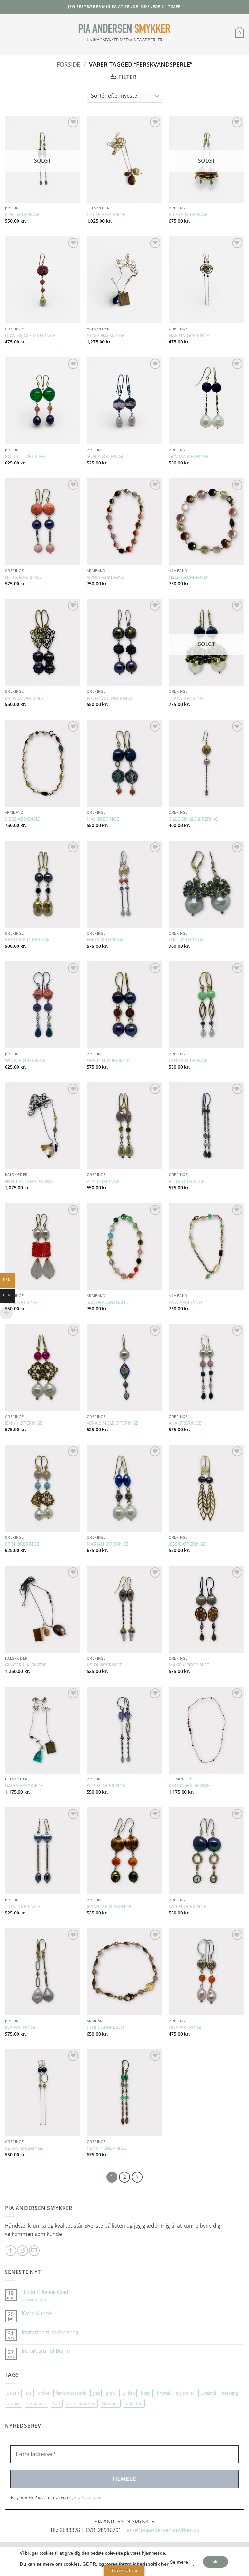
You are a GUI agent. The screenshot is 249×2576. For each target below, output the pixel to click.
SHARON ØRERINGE (108, 1061)
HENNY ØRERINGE (106, 2148)
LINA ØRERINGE (186, 2027)
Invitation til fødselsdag (50, 2332)
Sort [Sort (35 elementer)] (57, 2403)
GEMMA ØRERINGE (189, 456)
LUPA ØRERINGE (22, 1302)
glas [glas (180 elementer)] (96, 2393)
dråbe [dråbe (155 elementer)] (43, 2393)
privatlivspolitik (86, 2497)
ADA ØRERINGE (103, 1181)
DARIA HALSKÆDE (24, 1786)
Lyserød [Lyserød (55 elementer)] (208, 2393)
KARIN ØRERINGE (187, 1907)
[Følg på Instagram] (22, 2250)
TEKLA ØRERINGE (187, 698)
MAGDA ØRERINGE (189, 1665)
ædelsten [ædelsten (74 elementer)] (134, 2403)
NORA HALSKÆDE (105, 336)
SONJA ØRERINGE (105, 456)
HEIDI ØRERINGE (104, 1665)
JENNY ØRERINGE (23, 1423)
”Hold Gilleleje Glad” (46, 2292)
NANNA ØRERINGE (189, 336)
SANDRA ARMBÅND (108, 1302)
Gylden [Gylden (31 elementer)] (128, 2393)
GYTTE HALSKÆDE (106, 214)
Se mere (179, 2562)
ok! (215, 2561)
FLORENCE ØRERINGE (110, 698)
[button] (9, 33)
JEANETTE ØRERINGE (109, 1907)
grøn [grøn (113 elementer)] (110, 2393)
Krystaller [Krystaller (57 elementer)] (185, 2393)
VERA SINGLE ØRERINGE (112, 1423)
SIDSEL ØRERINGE (106, 1786)
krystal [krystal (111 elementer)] (163, 2393)
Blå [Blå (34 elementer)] (29, 2393)
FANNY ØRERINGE (188, 1061)
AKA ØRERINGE (185, 1423)
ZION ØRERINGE (22, 1907)
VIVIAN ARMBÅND (106, 577)
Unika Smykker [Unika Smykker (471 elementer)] (81, 2403)
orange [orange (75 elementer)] (13, 2403)
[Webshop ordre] (124, 96)
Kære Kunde (37, 2313)
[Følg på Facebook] (11, 2250)
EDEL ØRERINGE (22, 214)
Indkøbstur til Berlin (46, 2351)
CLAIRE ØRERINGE (24, 2148)
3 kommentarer (41, 2299)
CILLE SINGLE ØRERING (193, 819)
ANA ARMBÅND (185, 1302)
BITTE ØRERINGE (187, 1181)
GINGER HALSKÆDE (26, 1665)
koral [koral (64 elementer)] (146, 2393)
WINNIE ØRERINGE (25, 1061)
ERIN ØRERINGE (22, 1544)
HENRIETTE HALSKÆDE (29, 1181)
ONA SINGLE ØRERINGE (30, 336)
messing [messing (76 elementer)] (230, 2393)
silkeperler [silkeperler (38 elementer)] (36, 2403)
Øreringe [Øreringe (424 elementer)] (110, 2403)
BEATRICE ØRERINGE (27, 940)
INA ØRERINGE (21, 2027)
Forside (68, 64)
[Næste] (137, 2177)
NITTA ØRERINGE (23, 577)
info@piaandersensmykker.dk (163, 2529)
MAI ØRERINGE (103, 819)
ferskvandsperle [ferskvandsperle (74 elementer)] (70, 2393)
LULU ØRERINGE (186, 940)
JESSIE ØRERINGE (187, 1544)
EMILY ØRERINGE (105, 940)
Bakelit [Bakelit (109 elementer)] (13, 2393)
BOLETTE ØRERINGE (26, 456)
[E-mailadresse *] (124, 2454)
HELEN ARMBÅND (188, 577)
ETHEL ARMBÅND (105, 2027)
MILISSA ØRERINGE (25, 698)
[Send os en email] (34, 2250)
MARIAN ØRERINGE (107, 1544)
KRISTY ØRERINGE (188, 214)
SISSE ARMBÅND (23, 819)
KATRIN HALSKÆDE (189, 1786)
